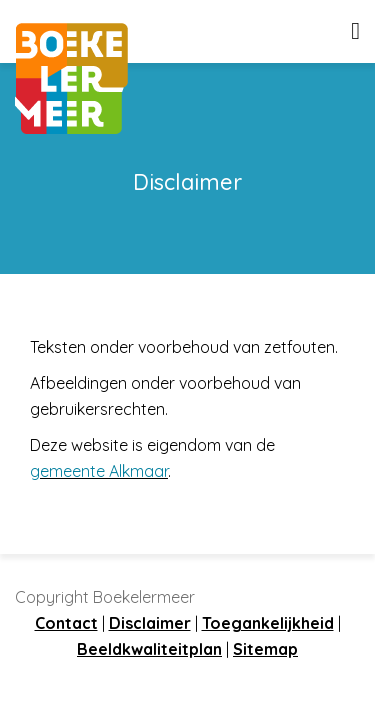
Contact (66, 623)
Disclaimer (150, 623)
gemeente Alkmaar (99, 471)
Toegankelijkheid (268, 623)
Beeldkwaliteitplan (149, 649)
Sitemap (265, 649)
